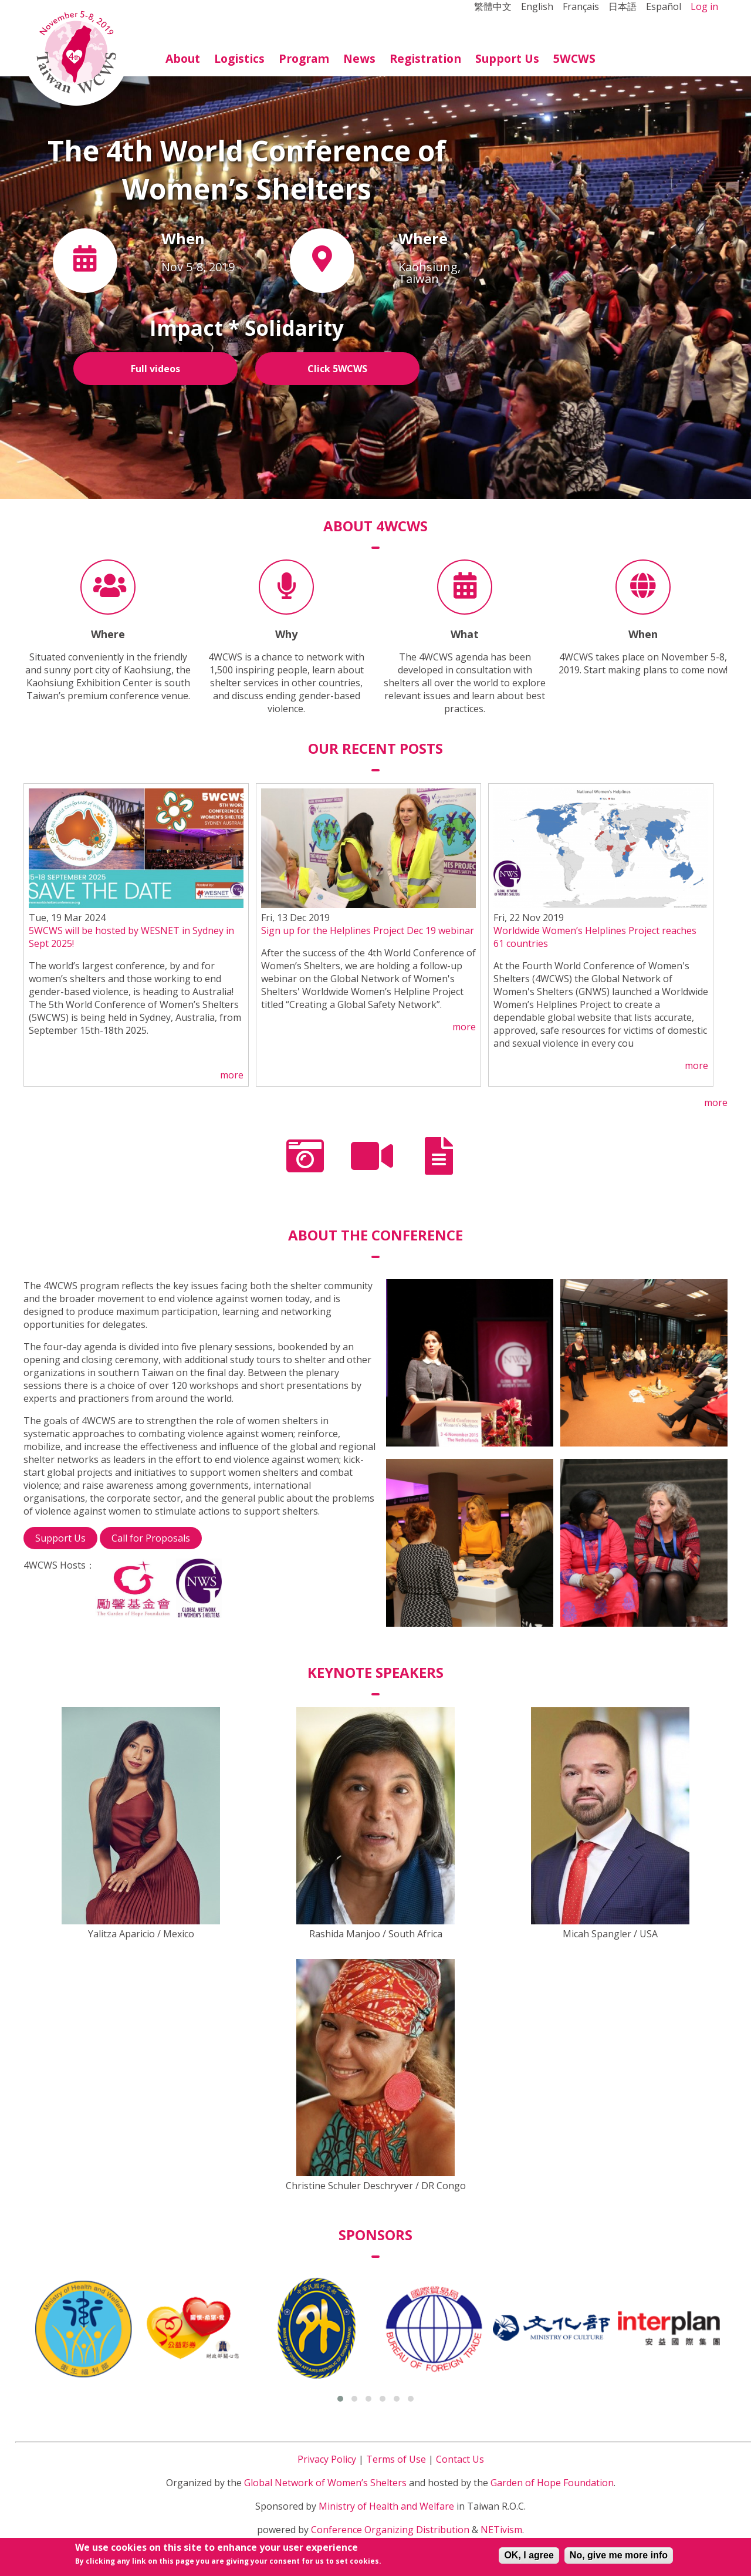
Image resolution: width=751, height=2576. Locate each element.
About (182, 58)
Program (304, 58)
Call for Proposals (150, 1538)
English (537, 6)
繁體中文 (493, 6)
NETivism (501, 2529)
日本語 (622, 6)
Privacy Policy (326, 2459)
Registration (425, 58)
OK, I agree (528, 2557)
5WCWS (574, 58)
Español (663, 6)
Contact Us (460, 2459)
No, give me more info (619, 2557)
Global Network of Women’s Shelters (325, 2482)
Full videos (155, 368)
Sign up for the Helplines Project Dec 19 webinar (367, 930)
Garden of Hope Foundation (552, 2482)
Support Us (507, 58)
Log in (704, 6)
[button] (340, 2399)
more (231, 1074)
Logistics (239, 58)
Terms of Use (396, 2459)
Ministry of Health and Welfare (386, 2506)
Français (581, 6)
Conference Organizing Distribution (390, 2529)
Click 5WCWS (337, 368)
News (359, 58)
